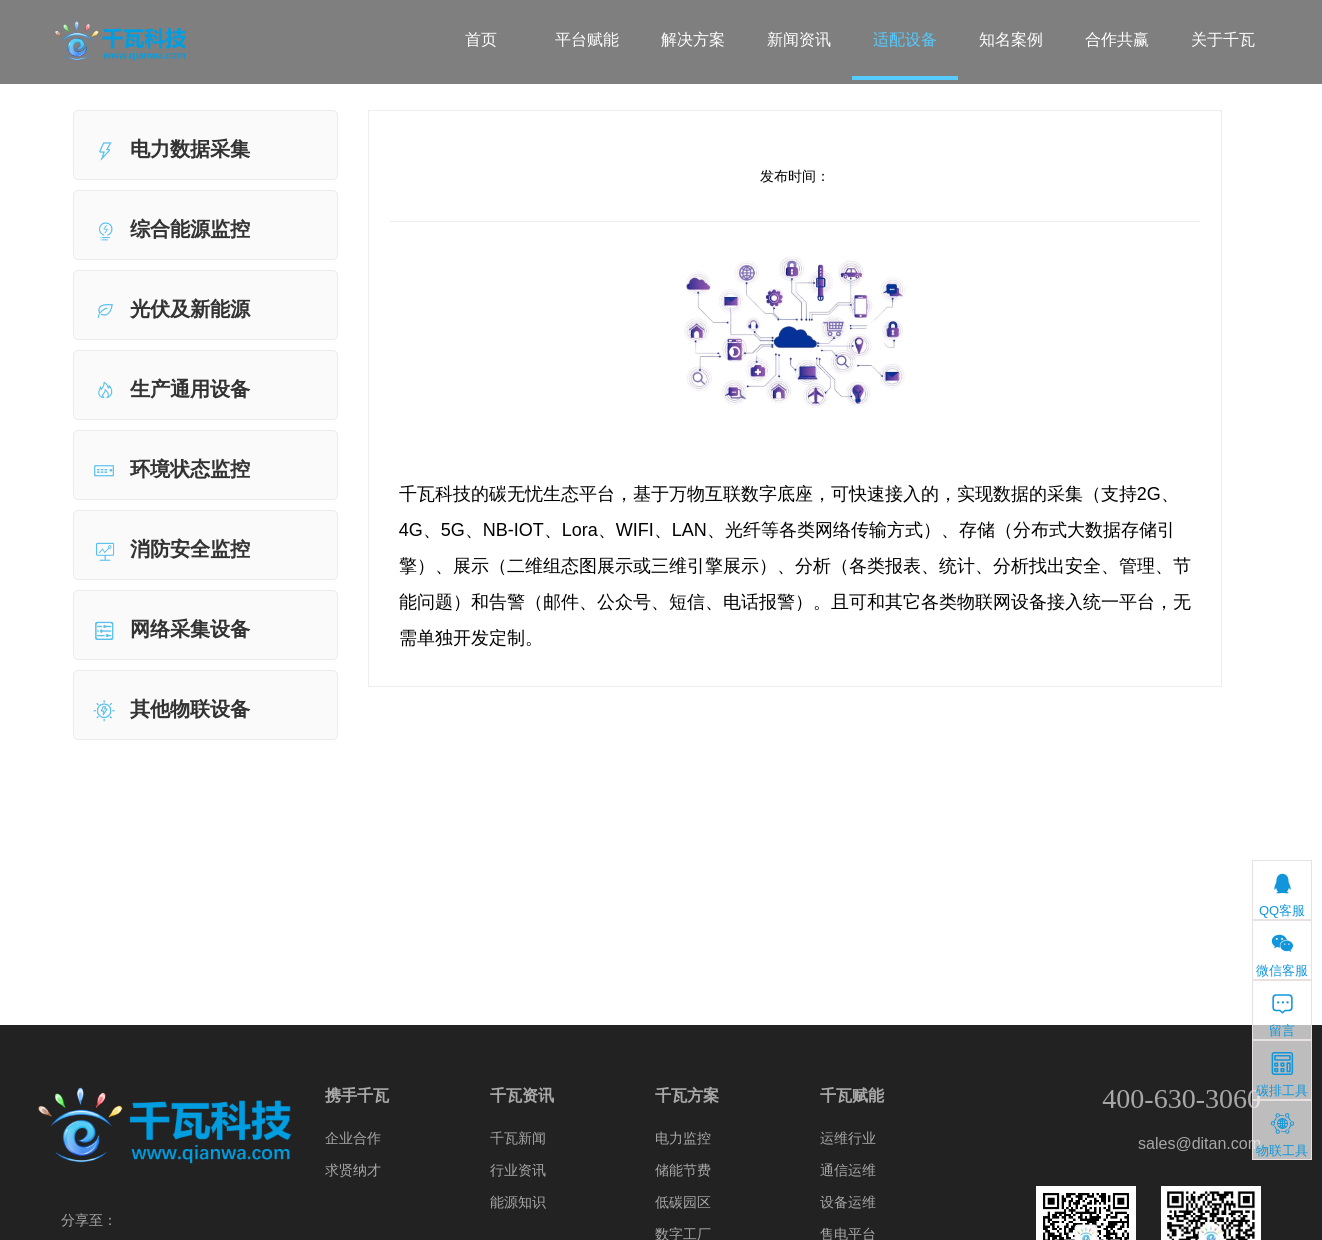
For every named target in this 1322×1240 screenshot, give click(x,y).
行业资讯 (518, 1170)
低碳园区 (683, 1202)
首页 (481, 39)
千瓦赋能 (852, 1095)
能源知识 (518, 1202)
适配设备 (905, 39)
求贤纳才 (353, 1170)
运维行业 (848, 1138)
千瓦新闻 (518, 1138)
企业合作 (353, 1138)
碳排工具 (1282, 1074)
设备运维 (848, 1202)
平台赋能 (587, 39)
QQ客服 (1282, 894)
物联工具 (1282, 1134)
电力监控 (683, 1138)
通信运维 (848, 1170)
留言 (1282, 1014)
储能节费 (683, 1170)
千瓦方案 (687, 1095)
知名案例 (1011, 39)
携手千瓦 (357, 1095)
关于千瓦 (1223, 39)
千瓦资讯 (522, 1095)
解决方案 (693, 39)
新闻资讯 (799, 39)
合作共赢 (1117, 39)
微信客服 (1282, 954)
